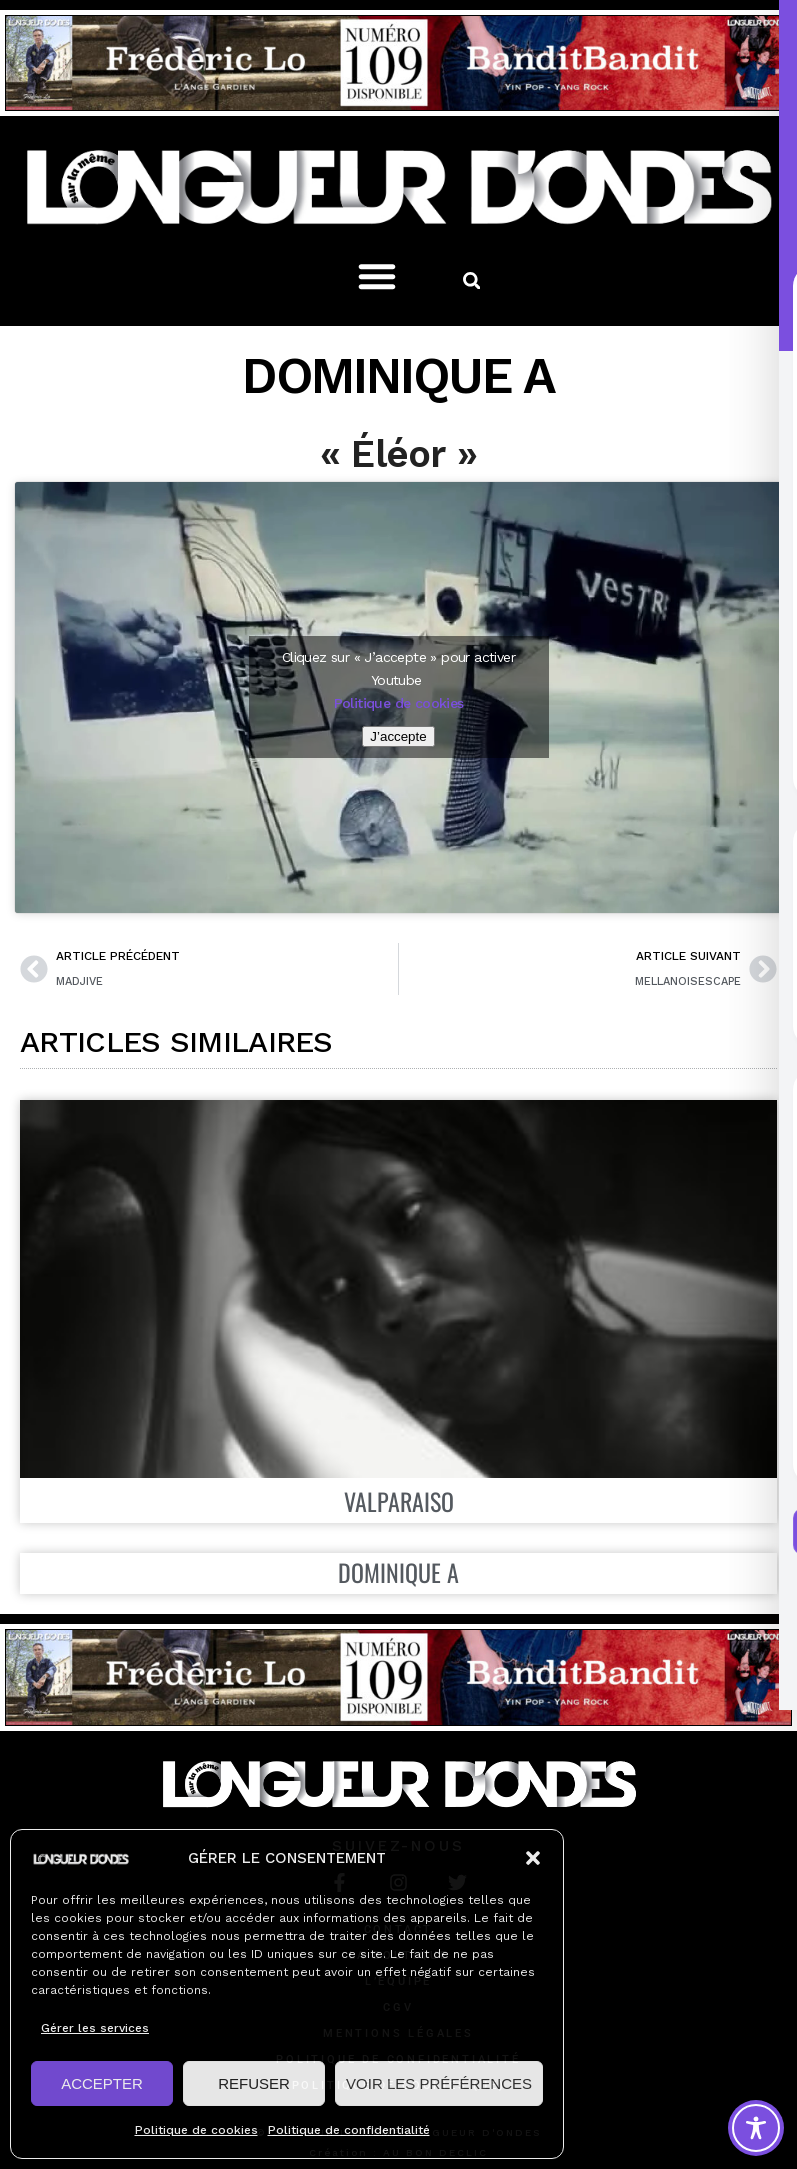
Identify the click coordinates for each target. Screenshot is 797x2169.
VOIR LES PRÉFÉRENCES (439, 2083)
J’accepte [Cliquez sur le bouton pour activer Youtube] (398, 736)
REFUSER (254, 2083)
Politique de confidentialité (349, 2130)
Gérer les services (95, 2028)
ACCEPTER (102, 2083)
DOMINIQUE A (398, 1572)
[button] (533, 1858)
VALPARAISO (399, 1501)
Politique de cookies (196, 2130)
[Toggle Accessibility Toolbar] (756, 2128)
